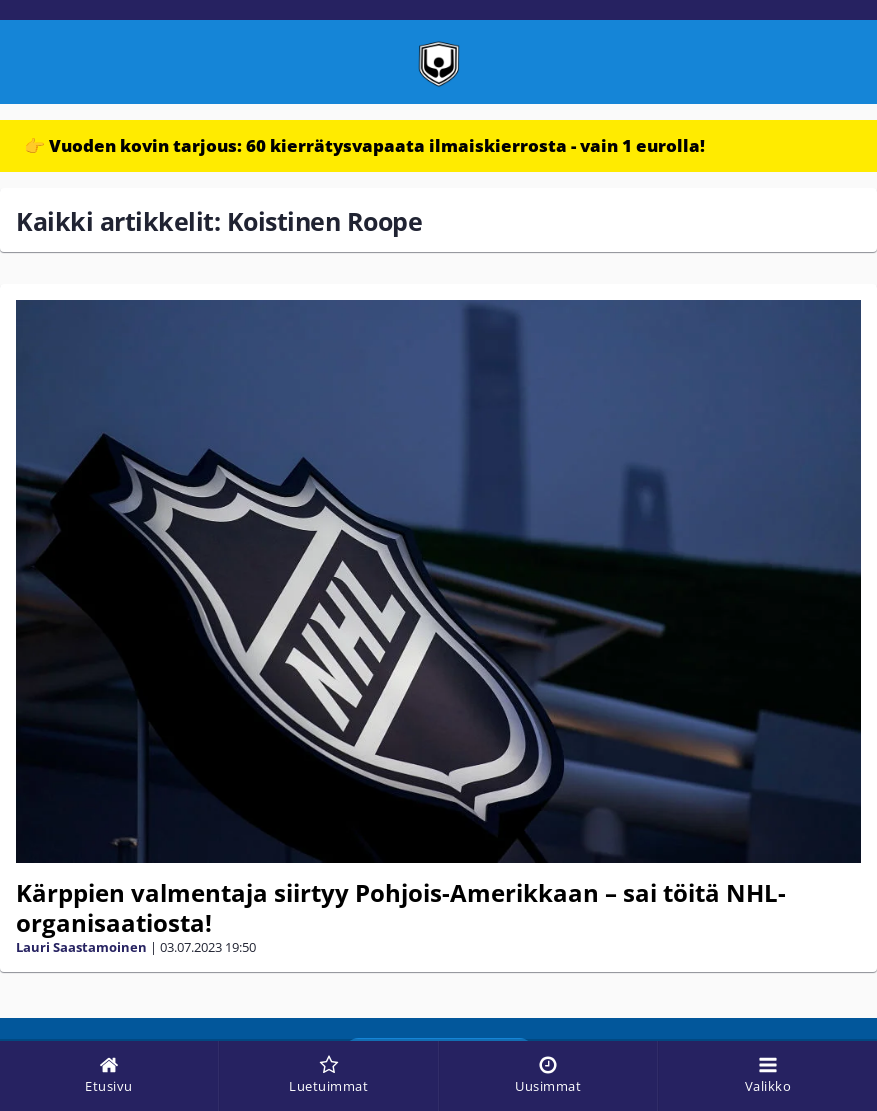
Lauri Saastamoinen (81, 947)
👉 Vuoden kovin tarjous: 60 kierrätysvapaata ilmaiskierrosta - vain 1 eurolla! (364, 145)
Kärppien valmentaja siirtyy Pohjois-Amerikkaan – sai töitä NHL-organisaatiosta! (401, 907)
